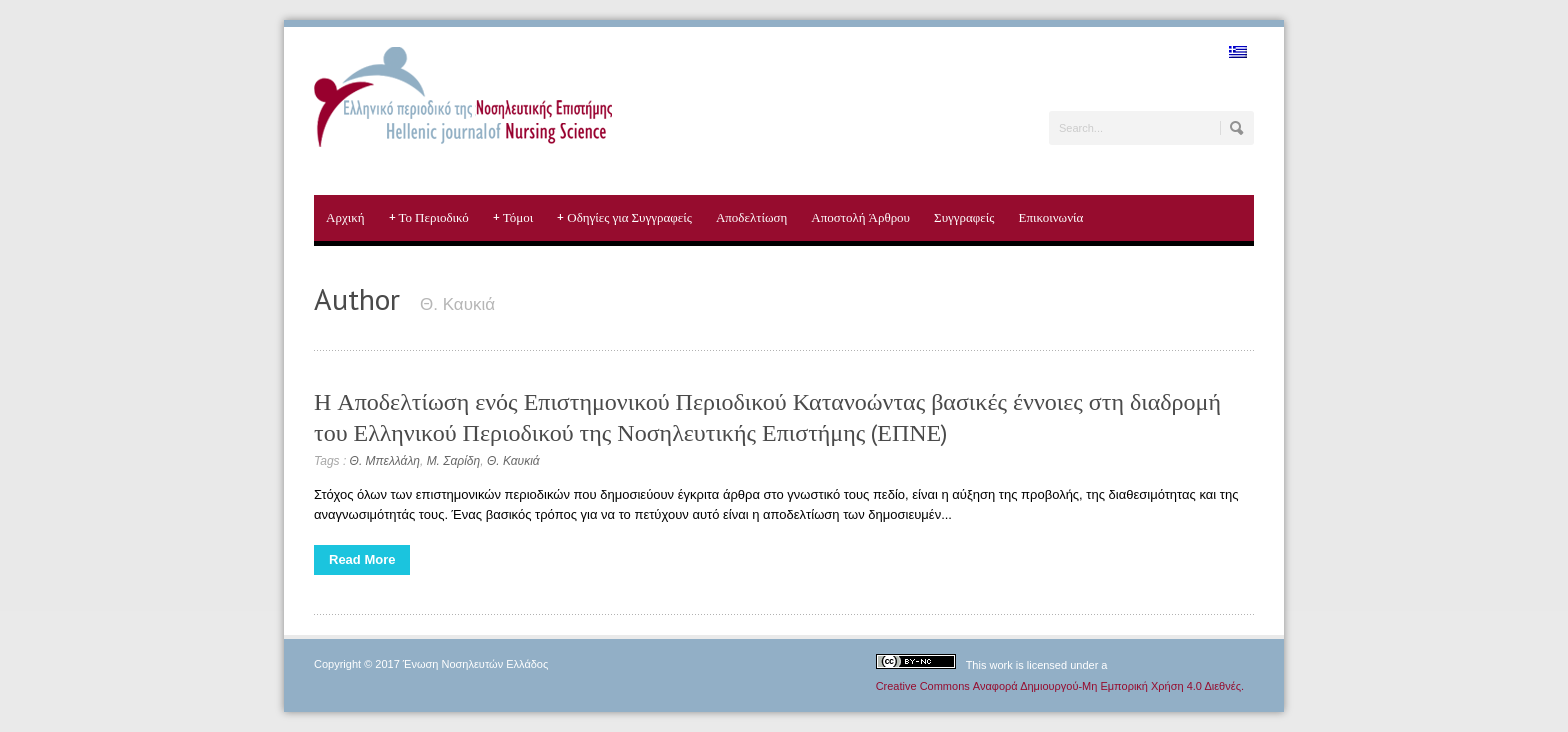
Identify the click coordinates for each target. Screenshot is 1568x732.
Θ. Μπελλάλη (385, 461)
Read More (362, 559)
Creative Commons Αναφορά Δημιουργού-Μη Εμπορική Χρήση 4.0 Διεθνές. (1060, 686)
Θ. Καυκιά (513, 461)
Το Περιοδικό (429, 218)
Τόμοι (513, 218)
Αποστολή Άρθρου (860, 217)
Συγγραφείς (964, 217)
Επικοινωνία (1050, 217)
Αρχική (345, 217)
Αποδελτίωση (751, 217)
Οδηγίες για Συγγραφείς (624, 218)
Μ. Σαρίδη (454, 461)
